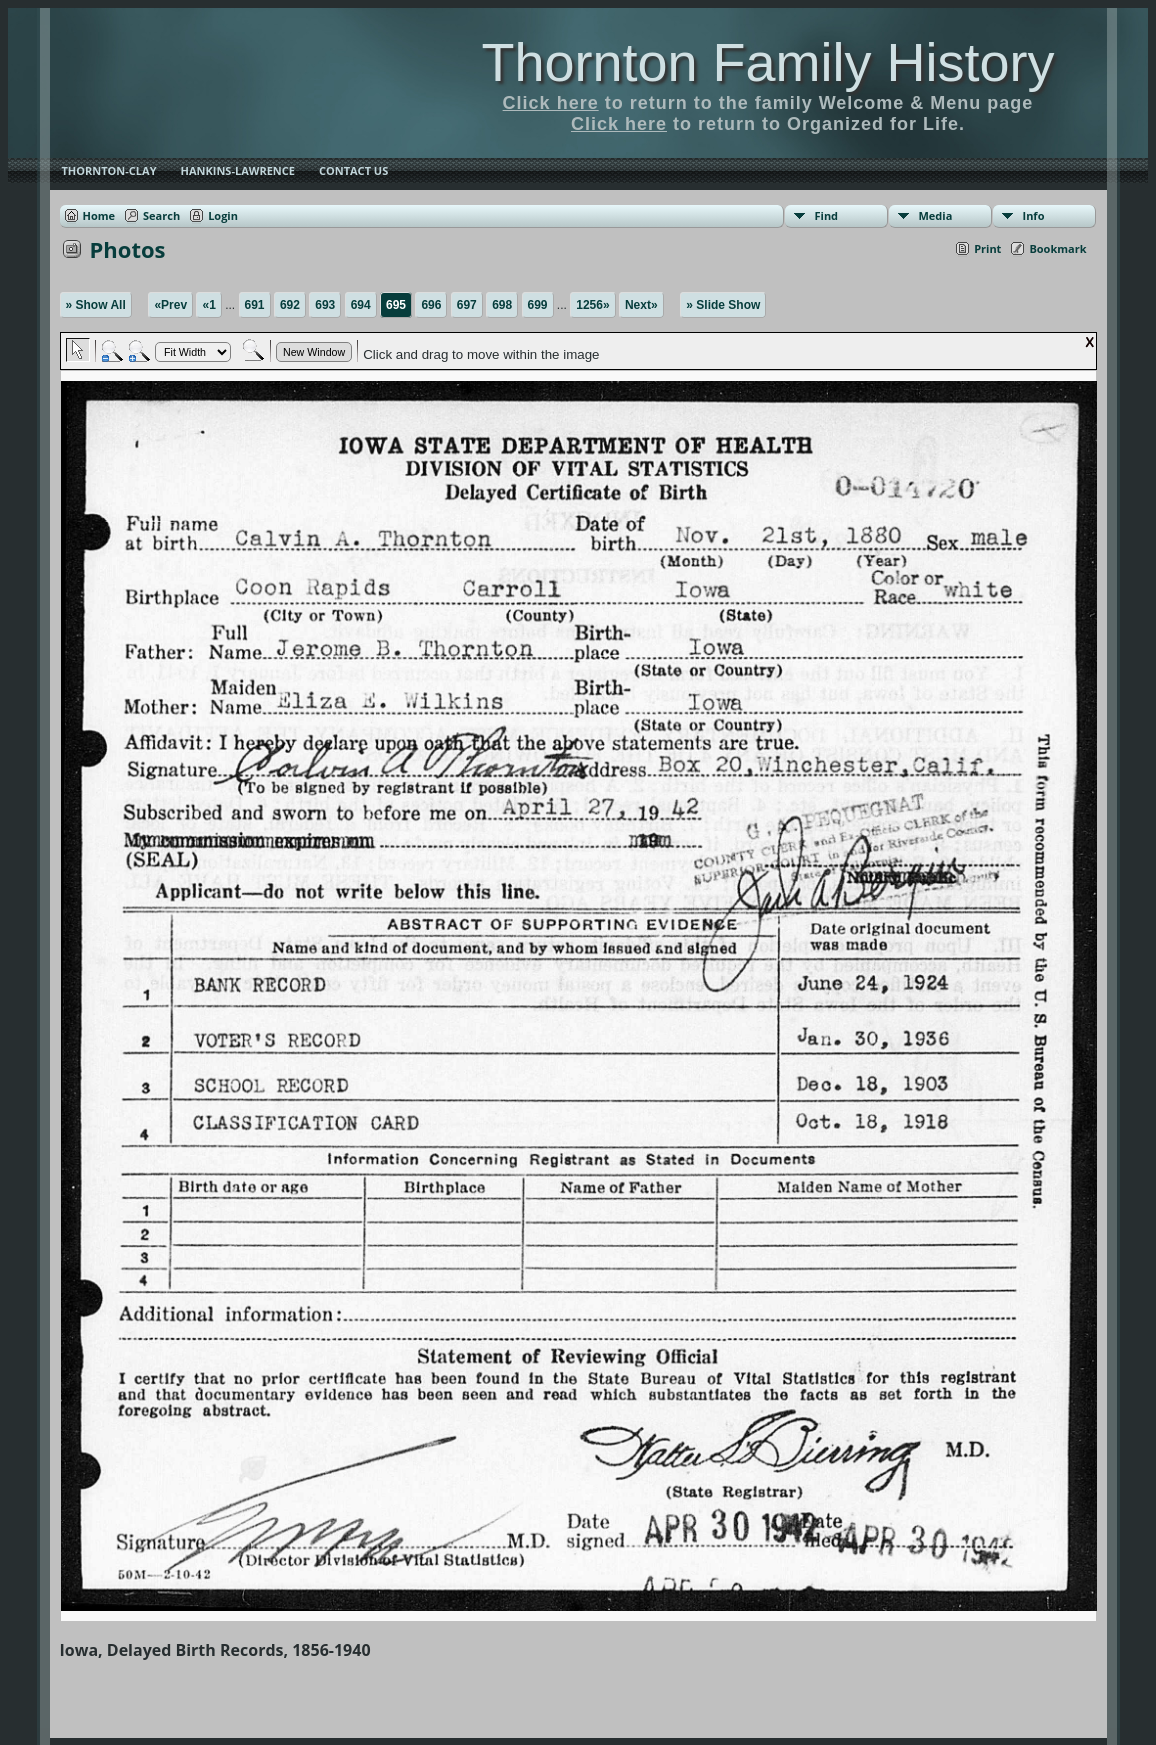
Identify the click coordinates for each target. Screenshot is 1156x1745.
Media (936, 215)
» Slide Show (723, 305)
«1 (208, 305)
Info (1034, 215)
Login (223, 215)
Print (987, 248)
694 (361, 305)
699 (538, 305)
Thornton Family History (767, 62)
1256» (592, 305)
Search (161, 215)
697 (467, 305)
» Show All (96, 305)
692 (290, 305)
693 (325, 305)
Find (827, 215)
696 (431, 305)
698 (502, 305)
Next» (641, 305)
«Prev (170, 305)
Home (99, 215)
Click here (551, 103)
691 (255, 305)
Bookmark (1057, 248)
